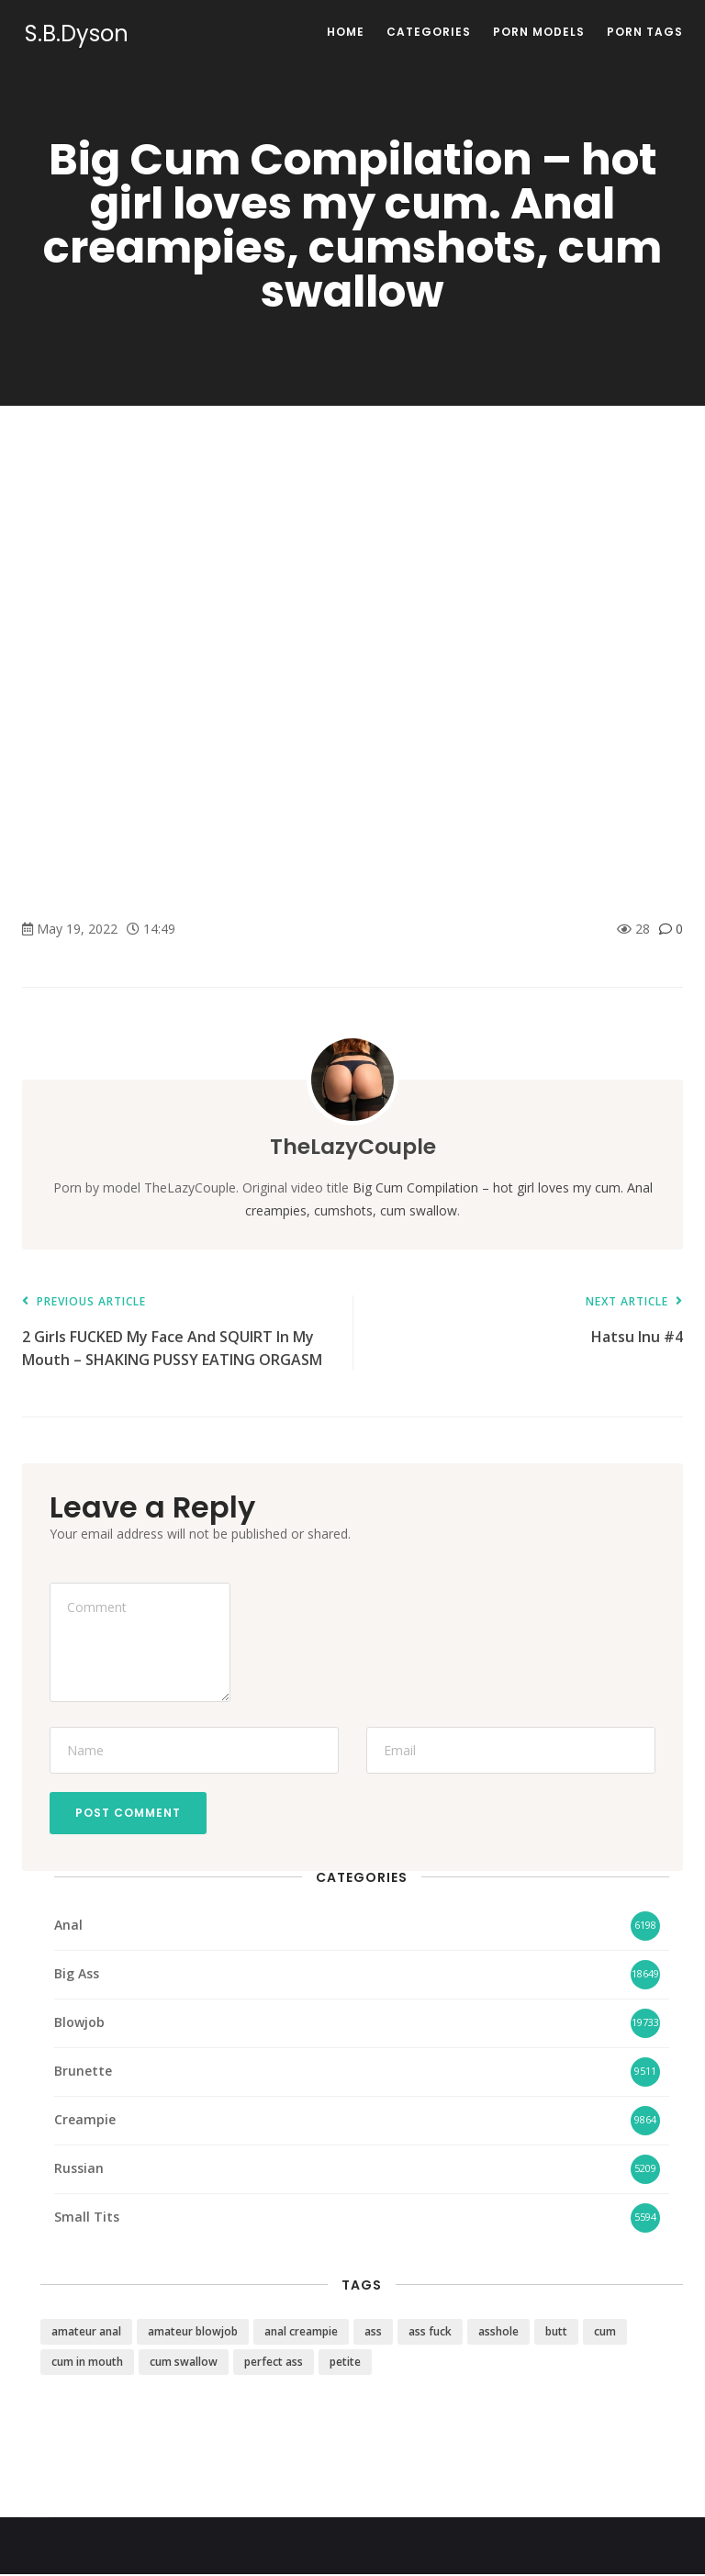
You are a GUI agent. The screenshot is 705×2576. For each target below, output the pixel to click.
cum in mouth (87, 2363)
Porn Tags (645, 31)
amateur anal (86, 2333)
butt (556, 2333)
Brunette (83, 2073)
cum (605, 2333)
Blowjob (79, 2024)
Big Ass (76, 1976)
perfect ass (273, 2363)
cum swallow (184, 2363)
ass (373, 2333)
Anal (68, 1927)
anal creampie (301, 2333)
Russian (79, 2170)
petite (345, 2363)
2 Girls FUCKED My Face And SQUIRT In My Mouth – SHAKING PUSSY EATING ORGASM (178, 1332)
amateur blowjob (193, 2333)
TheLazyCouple (352, 1146)
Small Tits (86, 2219)
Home (345, 31)
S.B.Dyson (74, 34)
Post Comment (130, 1813)
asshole (498, 2333)
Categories (428, 31)
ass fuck (430, 2333)
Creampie (85, 2122)
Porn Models (539, 31)
